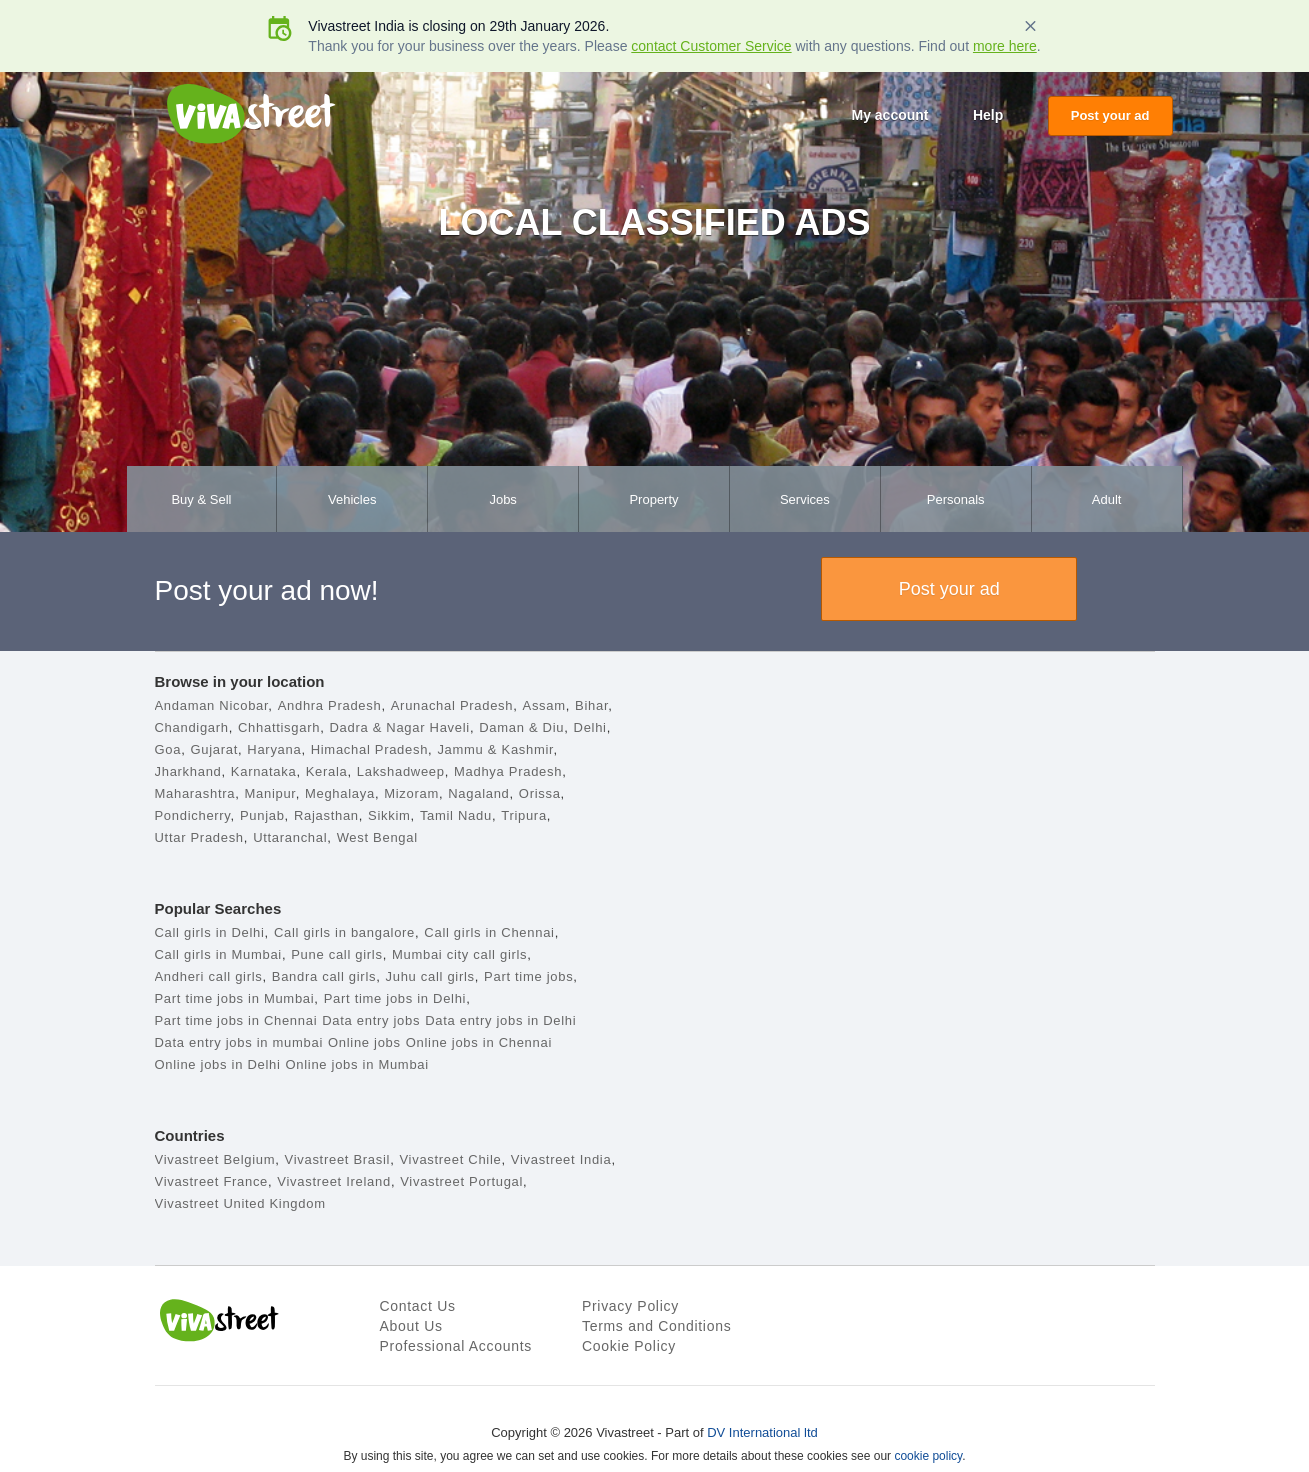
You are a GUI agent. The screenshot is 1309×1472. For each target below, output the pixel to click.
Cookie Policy (629, 1346)
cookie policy (928, 1456)
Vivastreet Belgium (215, 1159)
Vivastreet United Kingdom (240, 1203)
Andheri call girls (209, 976)
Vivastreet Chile (450, 1159)
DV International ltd (762, 1432)
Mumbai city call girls (459, 954)
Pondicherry (193, 815)
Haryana (274, 749)
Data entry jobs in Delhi (500, 1020)
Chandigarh (192, 727)
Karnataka (264, 771)
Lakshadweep (401, 771)
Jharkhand (188, 771)
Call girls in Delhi (210, 932)
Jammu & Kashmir (495, 749)
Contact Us (418, 1306)
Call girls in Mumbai (218, 954)
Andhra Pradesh (330, 705)
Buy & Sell (201, 499)
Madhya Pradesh (508, 771)
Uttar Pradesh (199, 837)
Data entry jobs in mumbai (239, 1042)
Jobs (502, 499)
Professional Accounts (456, 1346)
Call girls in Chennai (489, 932)
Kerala (327, 771)
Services (805, 499)
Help (988, 115)
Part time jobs (528, 976)
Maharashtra (195, 793)
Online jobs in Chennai (479, 1042)
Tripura (524, 815)
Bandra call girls (324, 976)
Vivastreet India (561, 1159)
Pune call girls (336, 954)
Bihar (591, 705)
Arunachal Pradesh (452, 705)
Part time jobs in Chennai (236, 1020)
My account (889, 115)
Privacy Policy (630, 1306)
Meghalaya (340, 793)
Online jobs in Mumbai (357, 1064)
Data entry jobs (371, 1020)
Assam (544, 705)
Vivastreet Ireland (334, 1181)
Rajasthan (326, 815)
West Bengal (377, 837)
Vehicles (352, 499)
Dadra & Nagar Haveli (399, 727)
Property (653, 499)
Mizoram (411, 793)
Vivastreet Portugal (461, 1181)
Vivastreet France (212, 1181)
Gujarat (214, 749)
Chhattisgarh (279, 727)
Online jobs (364, 1042)
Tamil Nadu (456, 815)
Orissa (540, 793)
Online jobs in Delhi (218, 1064)
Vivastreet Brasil (338, 1159)
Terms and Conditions (656, 1326)
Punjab (262, 815)
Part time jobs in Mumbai (235, 998)
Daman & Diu (521, 727)
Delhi (590, 727)
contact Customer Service (711, 46)
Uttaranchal (290, 837)
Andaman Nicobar (212, 705)
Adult (1107, 499)
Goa (168, 749)
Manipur (270, 793)
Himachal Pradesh (369, 749)
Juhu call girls (430, 976)
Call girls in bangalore (344, 932)
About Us (411, 1326)
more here (1005, 46)
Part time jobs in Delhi (395, 998)
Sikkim (389, 815)
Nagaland (478, 793)
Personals (956, 499)
